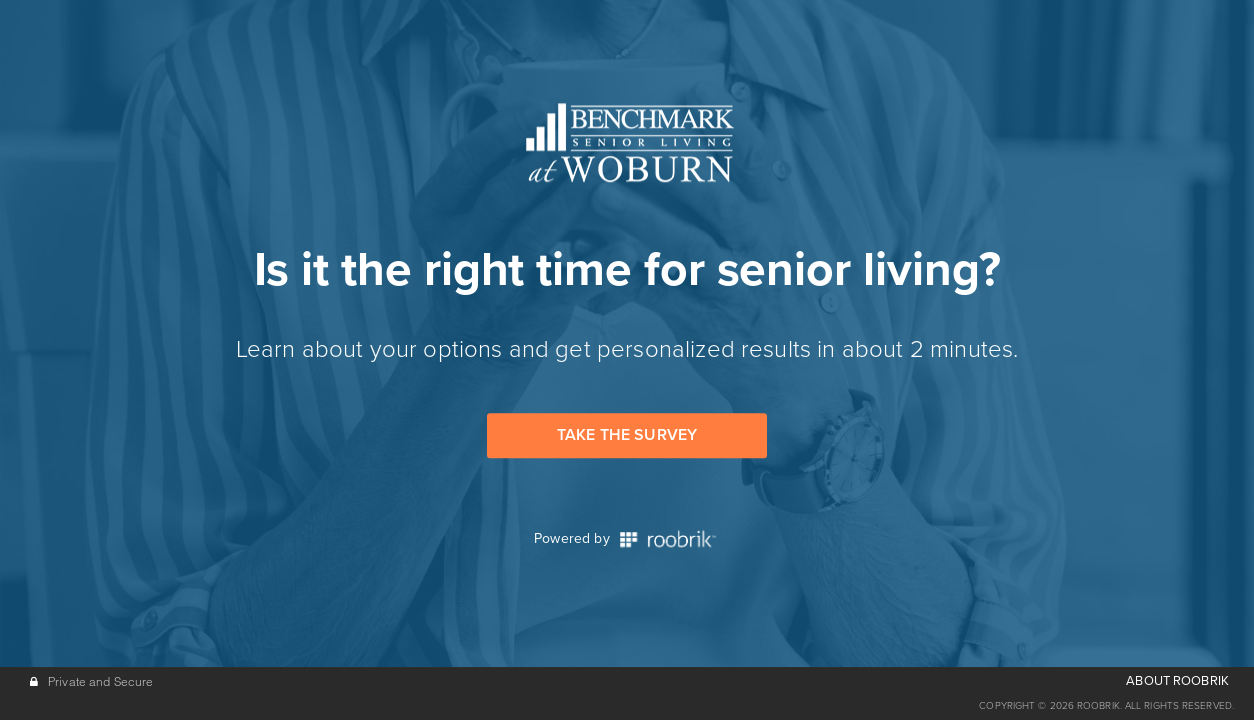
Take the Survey (627, 435)
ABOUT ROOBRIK (1177, 681)
